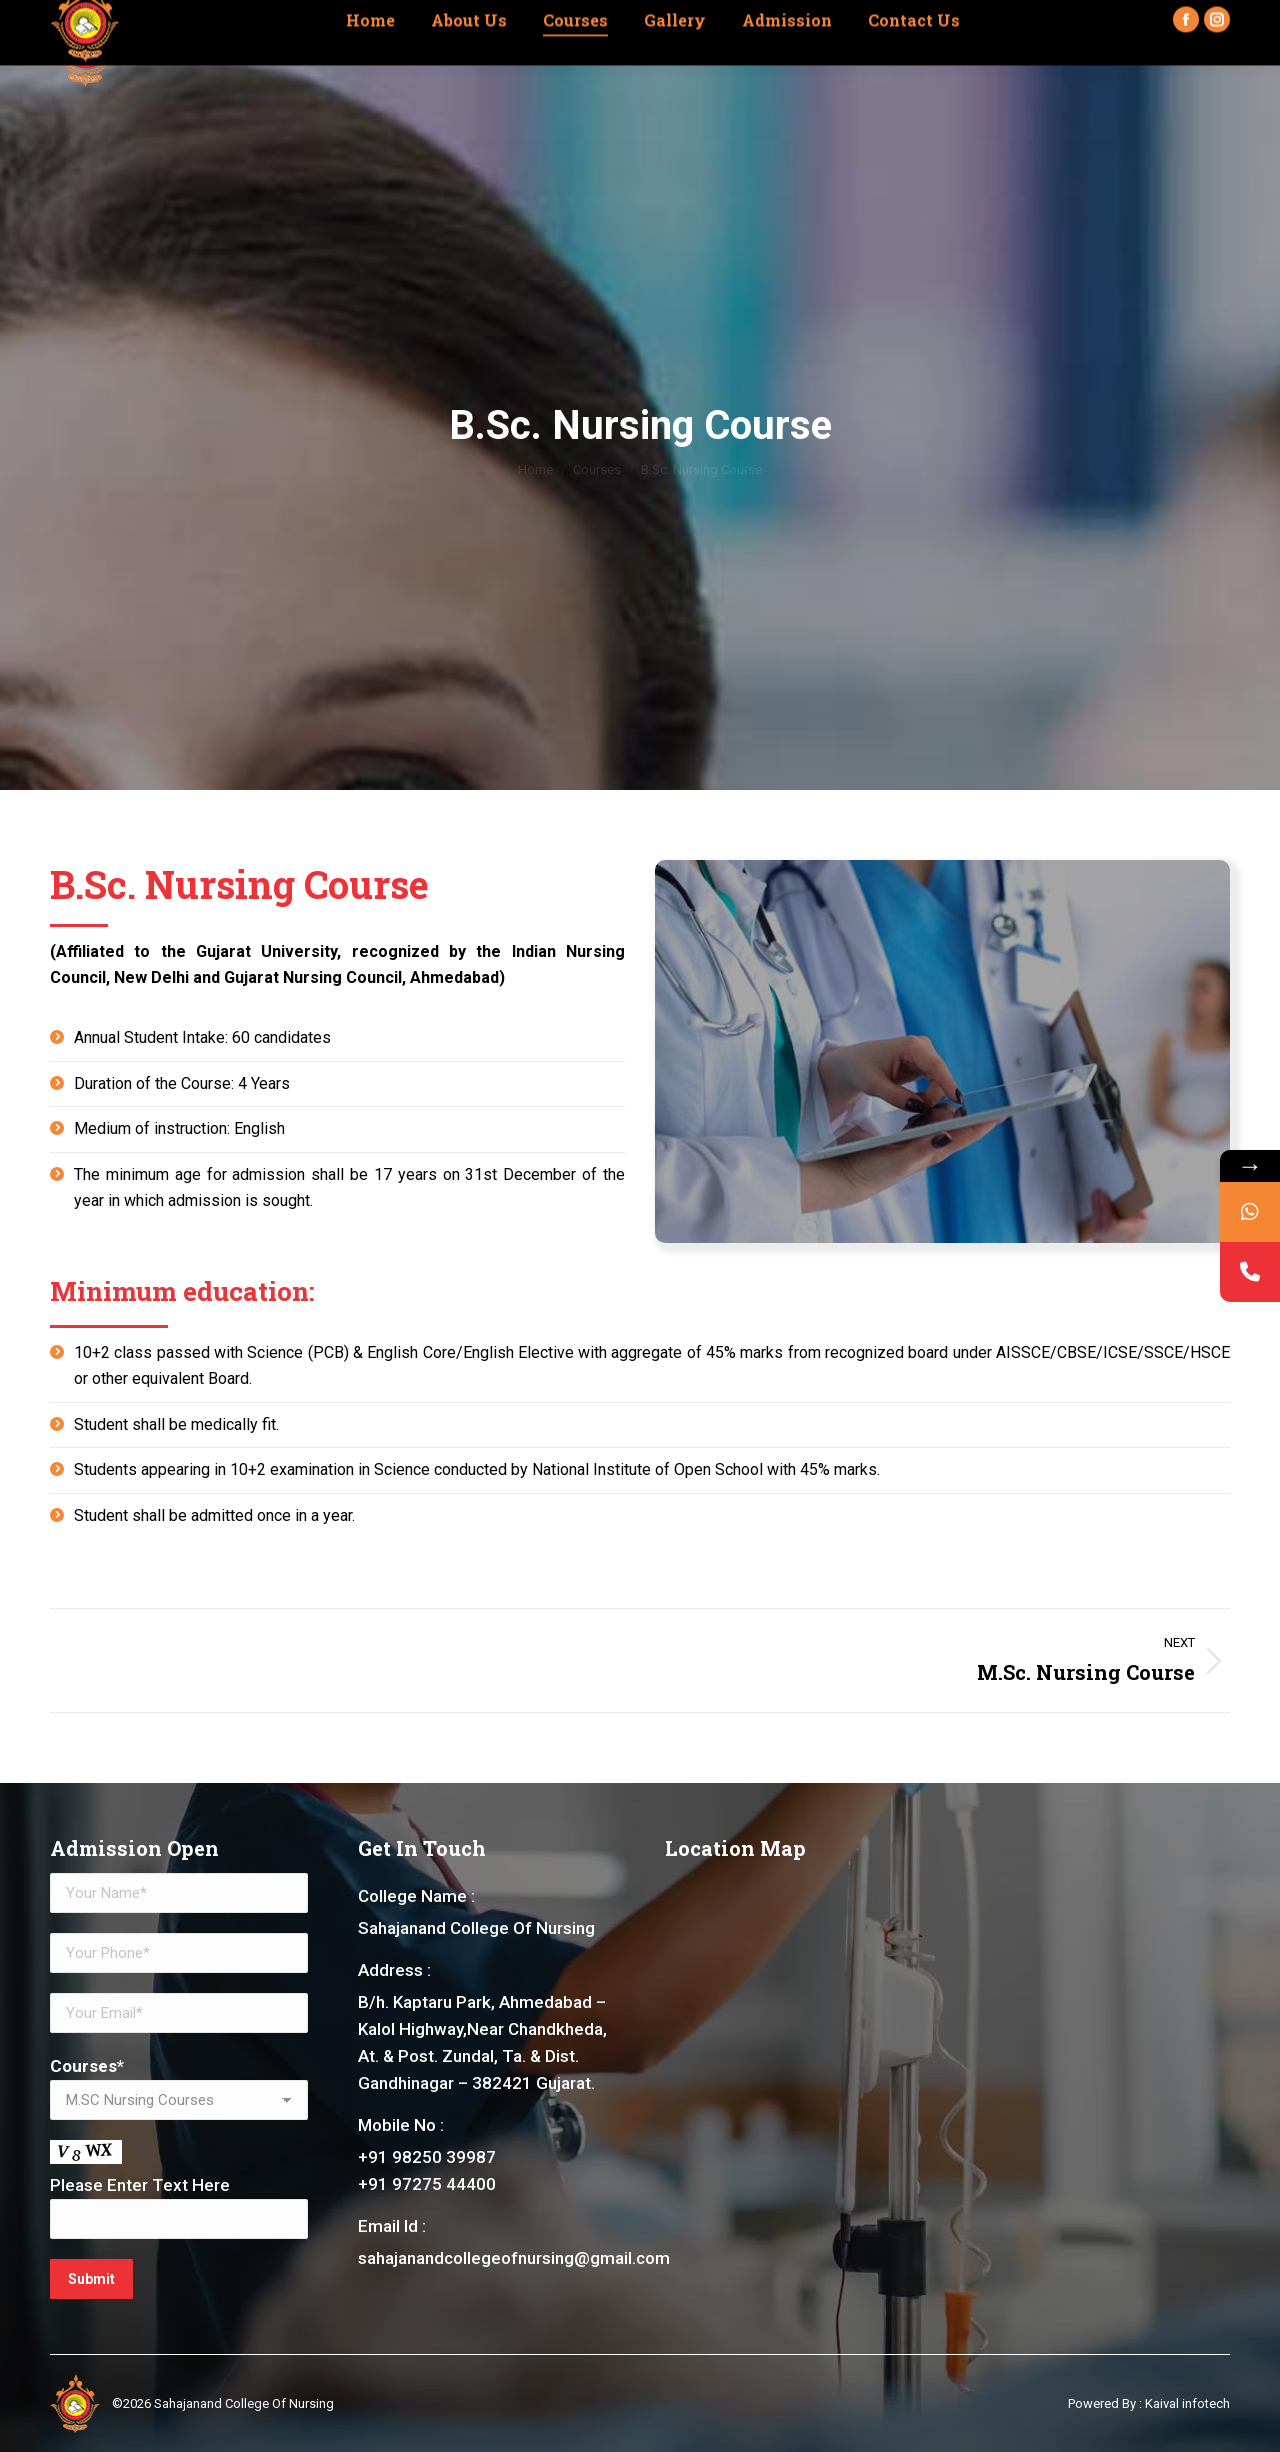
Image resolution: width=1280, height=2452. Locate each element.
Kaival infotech (1187, 2403)
